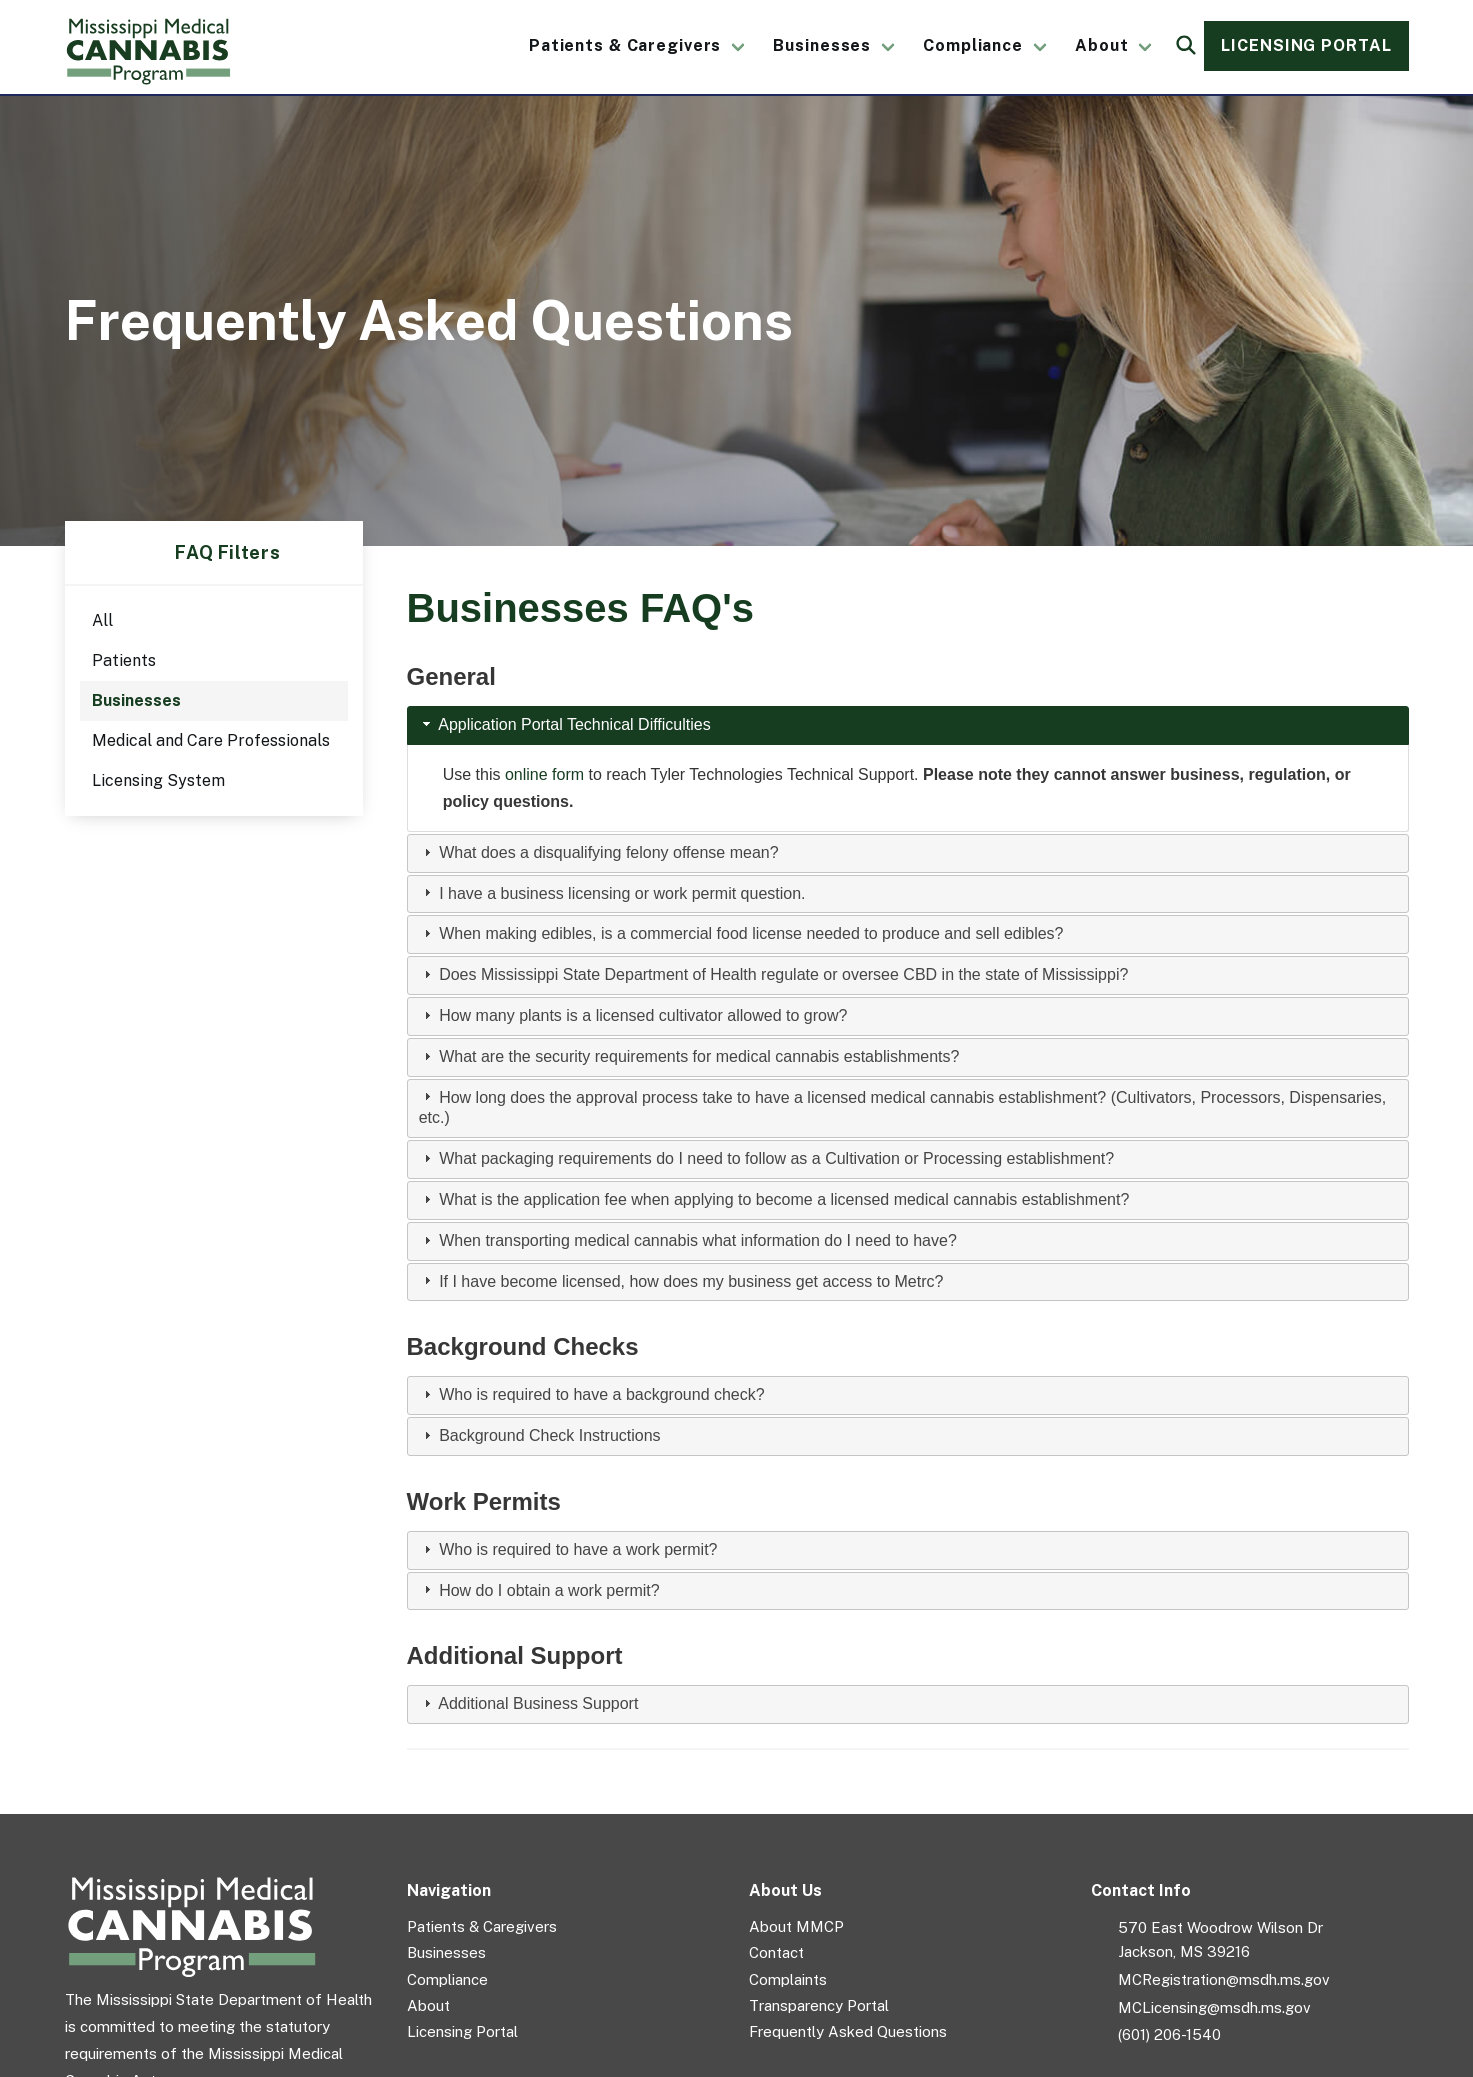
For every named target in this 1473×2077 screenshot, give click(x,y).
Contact (776, 1952)
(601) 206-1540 (1169, 2034)
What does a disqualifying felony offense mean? (608, 852)
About (1101, 45)
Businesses (822, 45)
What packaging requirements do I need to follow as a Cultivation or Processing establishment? (776, 1158)
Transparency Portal (819, 2005)
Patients (124, 660)
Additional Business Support (538, 1703)
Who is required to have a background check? (602, 1394)
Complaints (788, 1979)
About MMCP (796, 1926)
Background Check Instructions (549, 1435)
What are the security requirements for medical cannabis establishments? (699, 1056)
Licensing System (158, 780)
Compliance (973, 45)
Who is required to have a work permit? (578, 1549)
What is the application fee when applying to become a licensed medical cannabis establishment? (784, 1199)
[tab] (908, 725)
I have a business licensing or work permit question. (622, 893)
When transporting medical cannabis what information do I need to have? (698, 1240)
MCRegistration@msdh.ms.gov (1224, 1979)
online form (544, 774)
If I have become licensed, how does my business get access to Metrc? (691, 1281)
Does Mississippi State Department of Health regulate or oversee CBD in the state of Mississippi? (783, 974)
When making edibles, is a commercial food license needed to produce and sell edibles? (751, 933)
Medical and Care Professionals (211, 740)
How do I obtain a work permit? (549, 1590)
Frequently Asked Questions (848, 2031)
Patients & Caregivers (625, 45)
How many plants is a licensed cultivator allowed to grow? (643, 1015)
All (102, 620)
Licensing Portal (1306, 45)
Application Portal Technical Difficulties (574, 724)
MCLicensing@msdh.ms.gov (1214, 2007)
